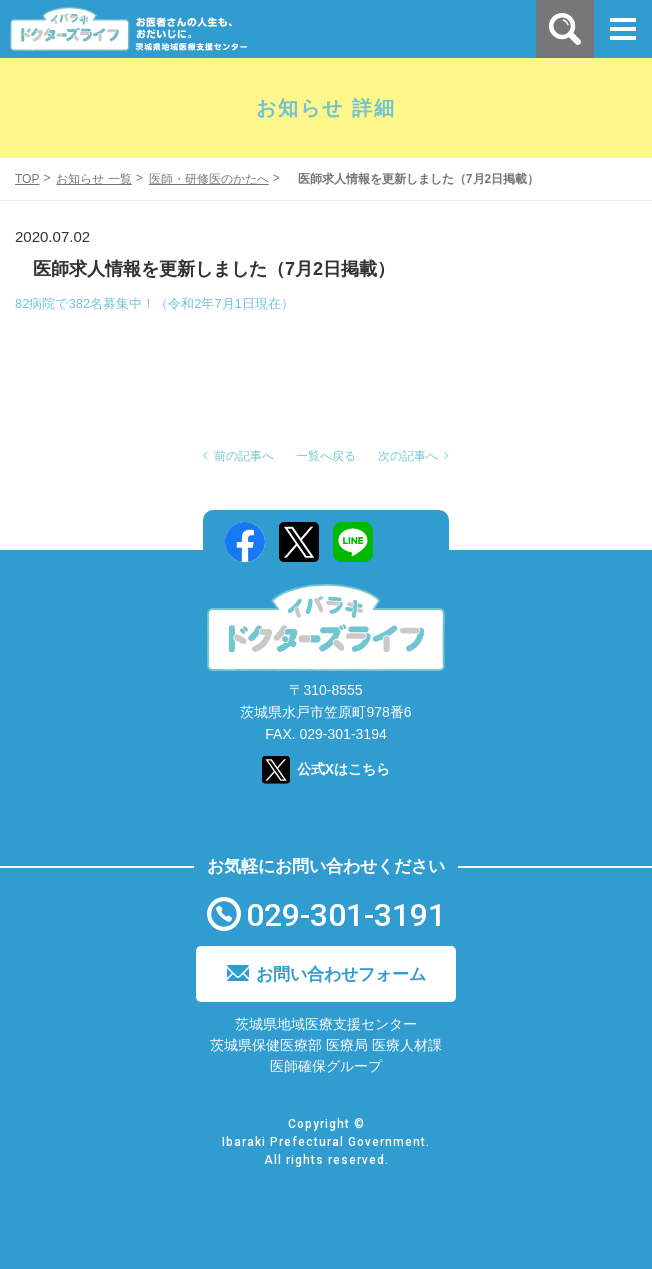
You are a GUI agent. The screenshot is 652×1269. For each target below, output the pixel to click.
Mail (407, 542)
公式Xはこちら (343, 769)
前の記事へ (244, 456)
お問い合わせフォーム (341, 974)
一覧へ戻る (326, 456)
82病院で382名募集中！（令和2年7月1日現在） (154, 303)
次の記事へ (408, 456)
